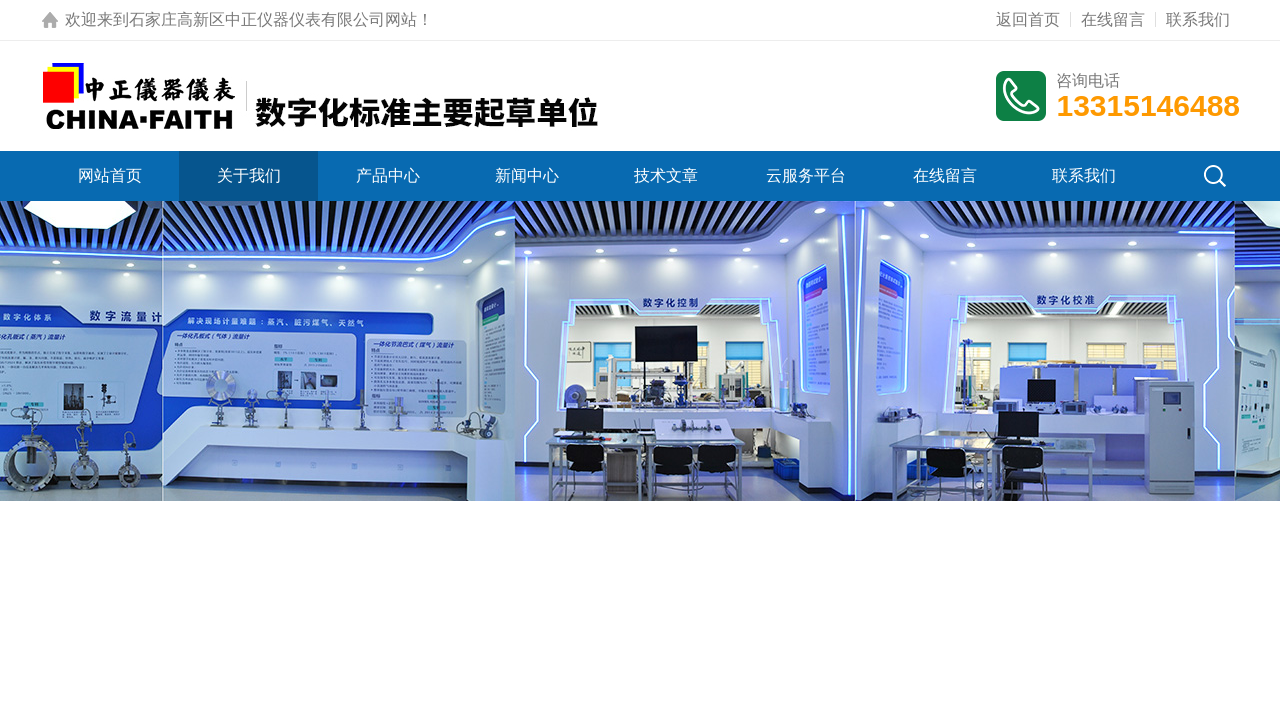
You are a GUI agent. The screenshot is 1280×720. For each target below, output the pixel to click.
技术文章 (666, 175)
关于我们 (249, 175)
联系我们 (1198, 19)
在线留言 (1113, 19)
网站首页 (110, 175)
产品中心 (388, 175)
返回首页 (1028, 19)
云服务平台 (806, 175)
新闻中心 (527, 175)
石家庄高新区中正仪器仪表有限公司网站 (273, 19)
